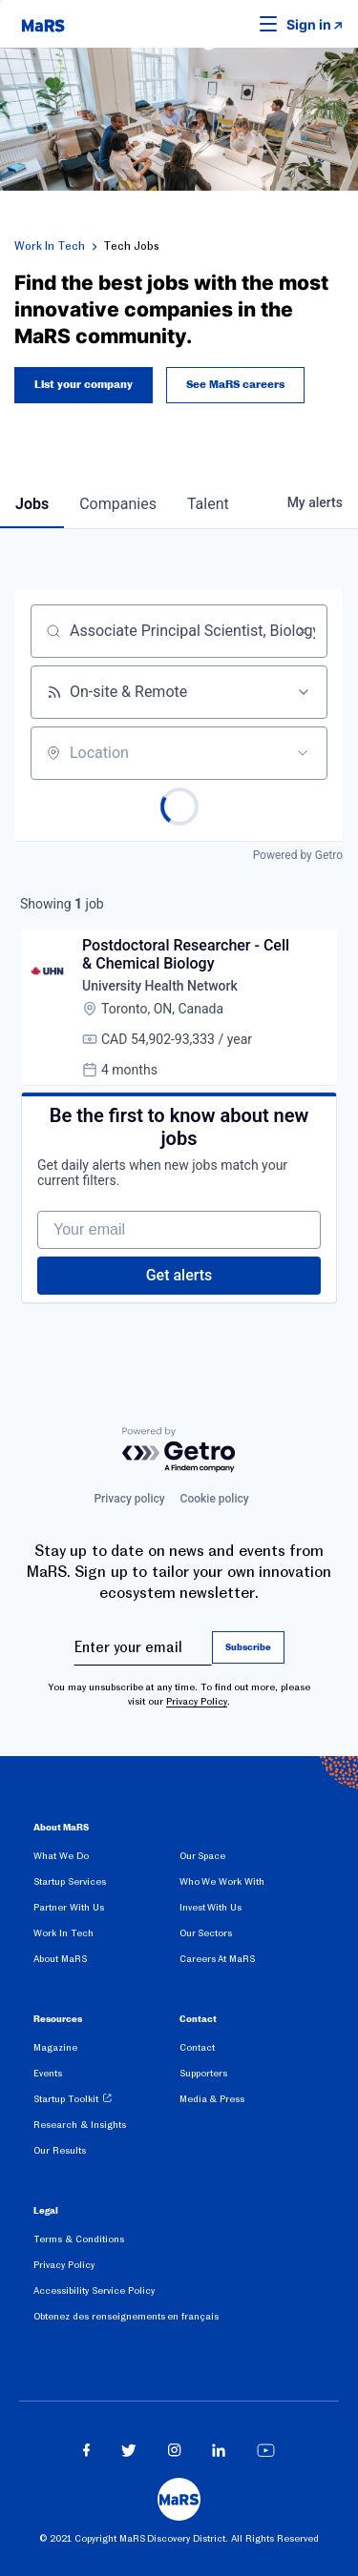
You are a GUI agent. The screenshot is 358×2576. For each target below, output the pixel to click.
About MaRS (60, 1958)
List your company (83, 385)
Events (47, 2073)
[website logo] (43, 23)
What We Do (61, 1855)
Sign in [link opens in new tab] (308, 24)
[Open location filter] (303, 753)
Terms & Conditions (78, 2239)
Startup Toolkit (65, 2099)
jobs (32, 504)
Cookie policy (214, 1498)
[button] (238, 23)
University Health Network (160, 985)
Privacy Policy (196, 1701)
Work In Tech (49, 246)
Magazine (55, 2047)
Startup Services (69, 1881)
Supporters (203, 2073)
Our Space (202, 1855)
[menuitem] (106, 1859)
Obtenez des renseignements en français (126, 2316)
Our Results (59, 2150)
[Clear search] (303, 631)
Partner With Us (68, 1907)
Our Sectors (206, 1933)
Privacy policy (129, 1498)
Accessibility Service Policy (94, 2290)
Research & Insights (79, 2124)
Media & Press (212, 2099)
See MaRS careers (235, 385)
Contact (197, 2047)
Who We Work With (221, 1881)
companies (118, 504)
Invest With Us (210, 1907)
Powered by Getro (298, 855)
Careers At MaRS (217, 1958)
